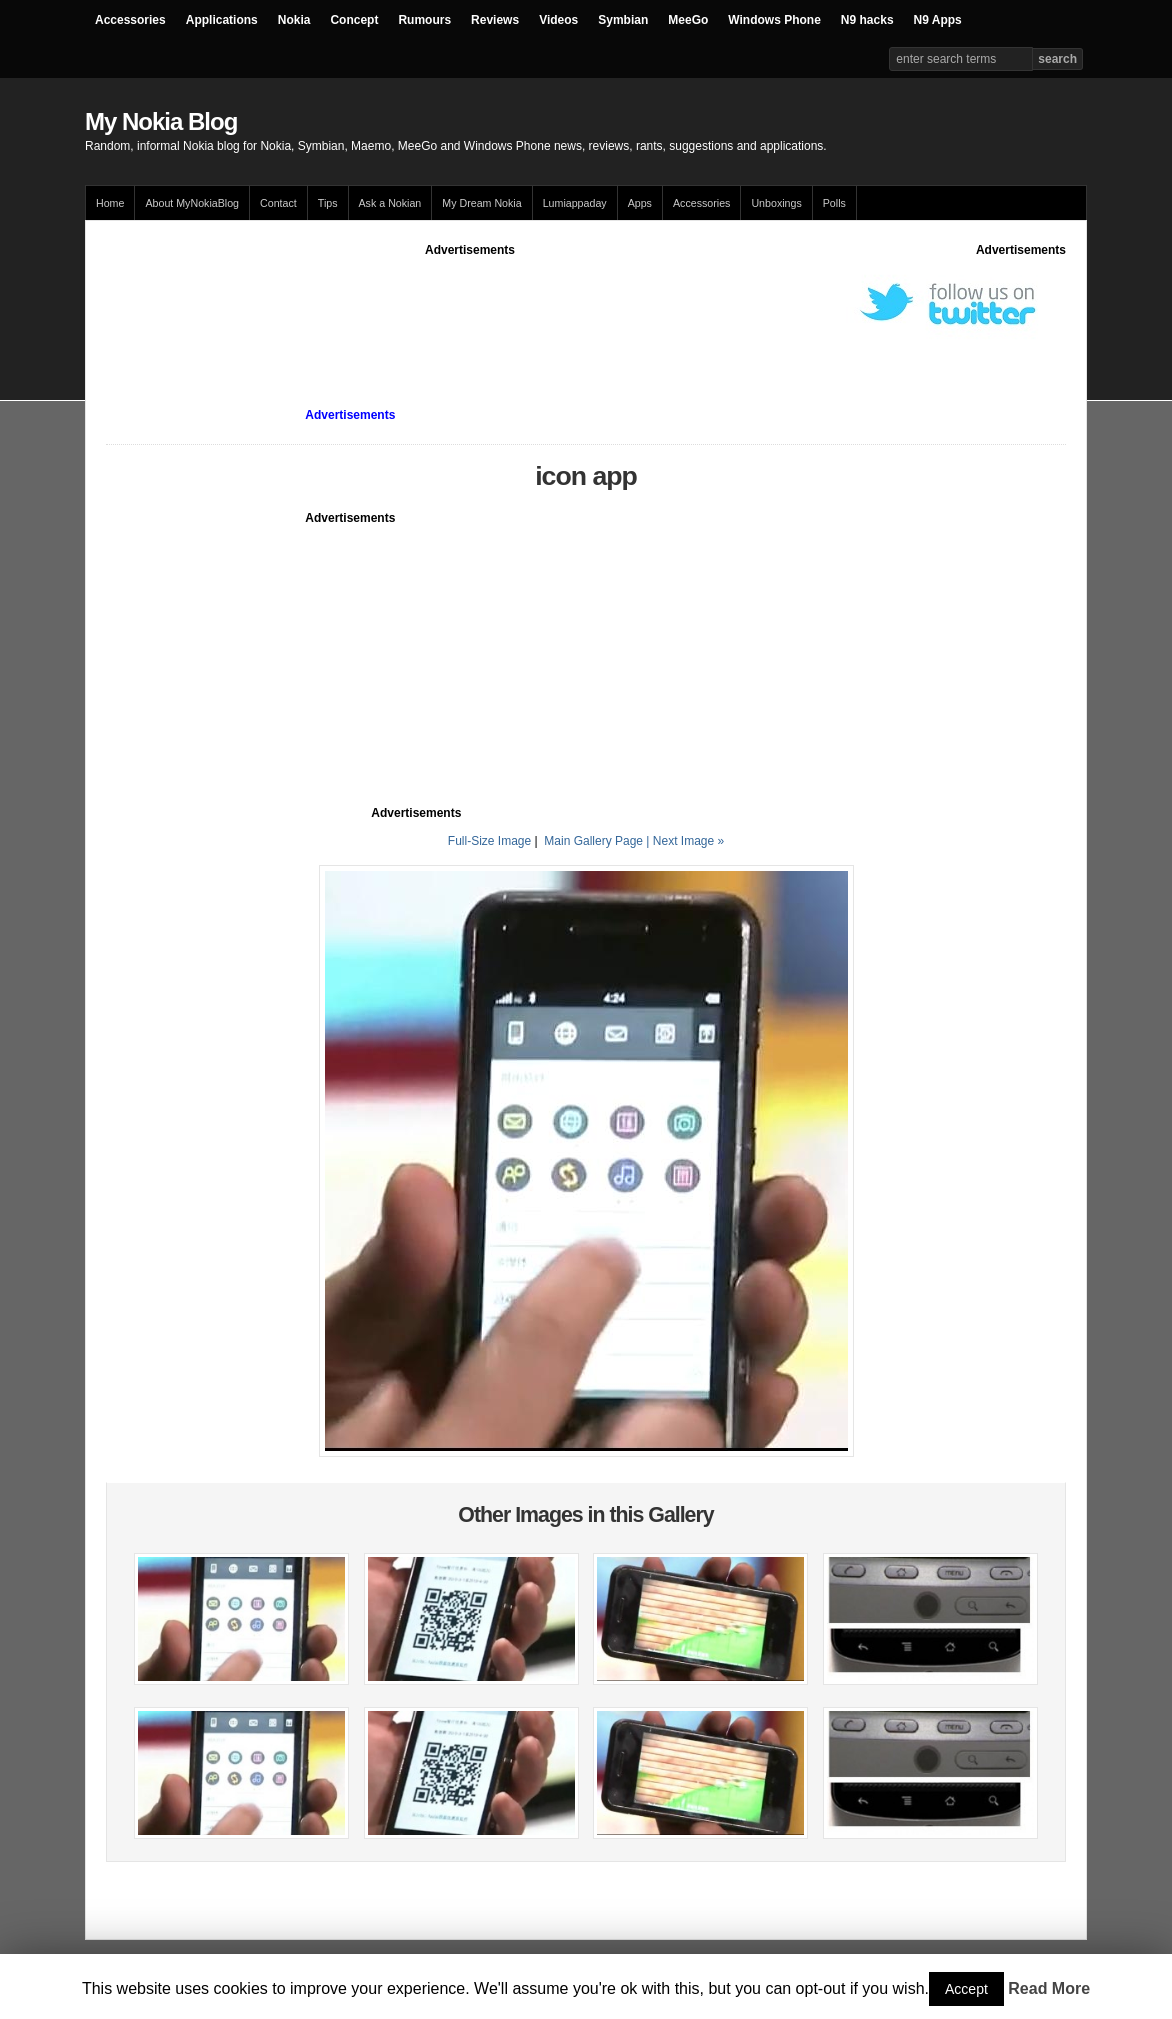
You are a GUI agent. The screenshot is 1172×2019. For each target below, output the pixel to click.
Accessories (130, 20)
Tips (328, 203)
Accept (966, 1989)
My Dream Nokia (481, 203)
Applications (222, 20)
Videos (558, 20)
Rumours (424, 20)
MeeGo (688, 20)
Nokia (294, 20)
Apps (640, 203)
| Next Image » (685, 841)
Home (110, 203)
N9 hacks (867, 20)
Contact (278, 203)
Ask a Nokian (390, 203)
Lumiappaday (575, 203)
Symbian (623, 20)
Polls (834, 203)
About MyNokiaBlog (192, 203)
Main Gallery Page (593, 841)
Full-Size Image (489, 841)
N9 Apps (938, 20)
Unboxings (776, 203)
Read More (1049, 1988)
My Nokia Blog (161, 121)
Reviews (495, 20)
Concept (354, 20)
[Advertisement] (470, 304)
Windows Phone (774, 20)
